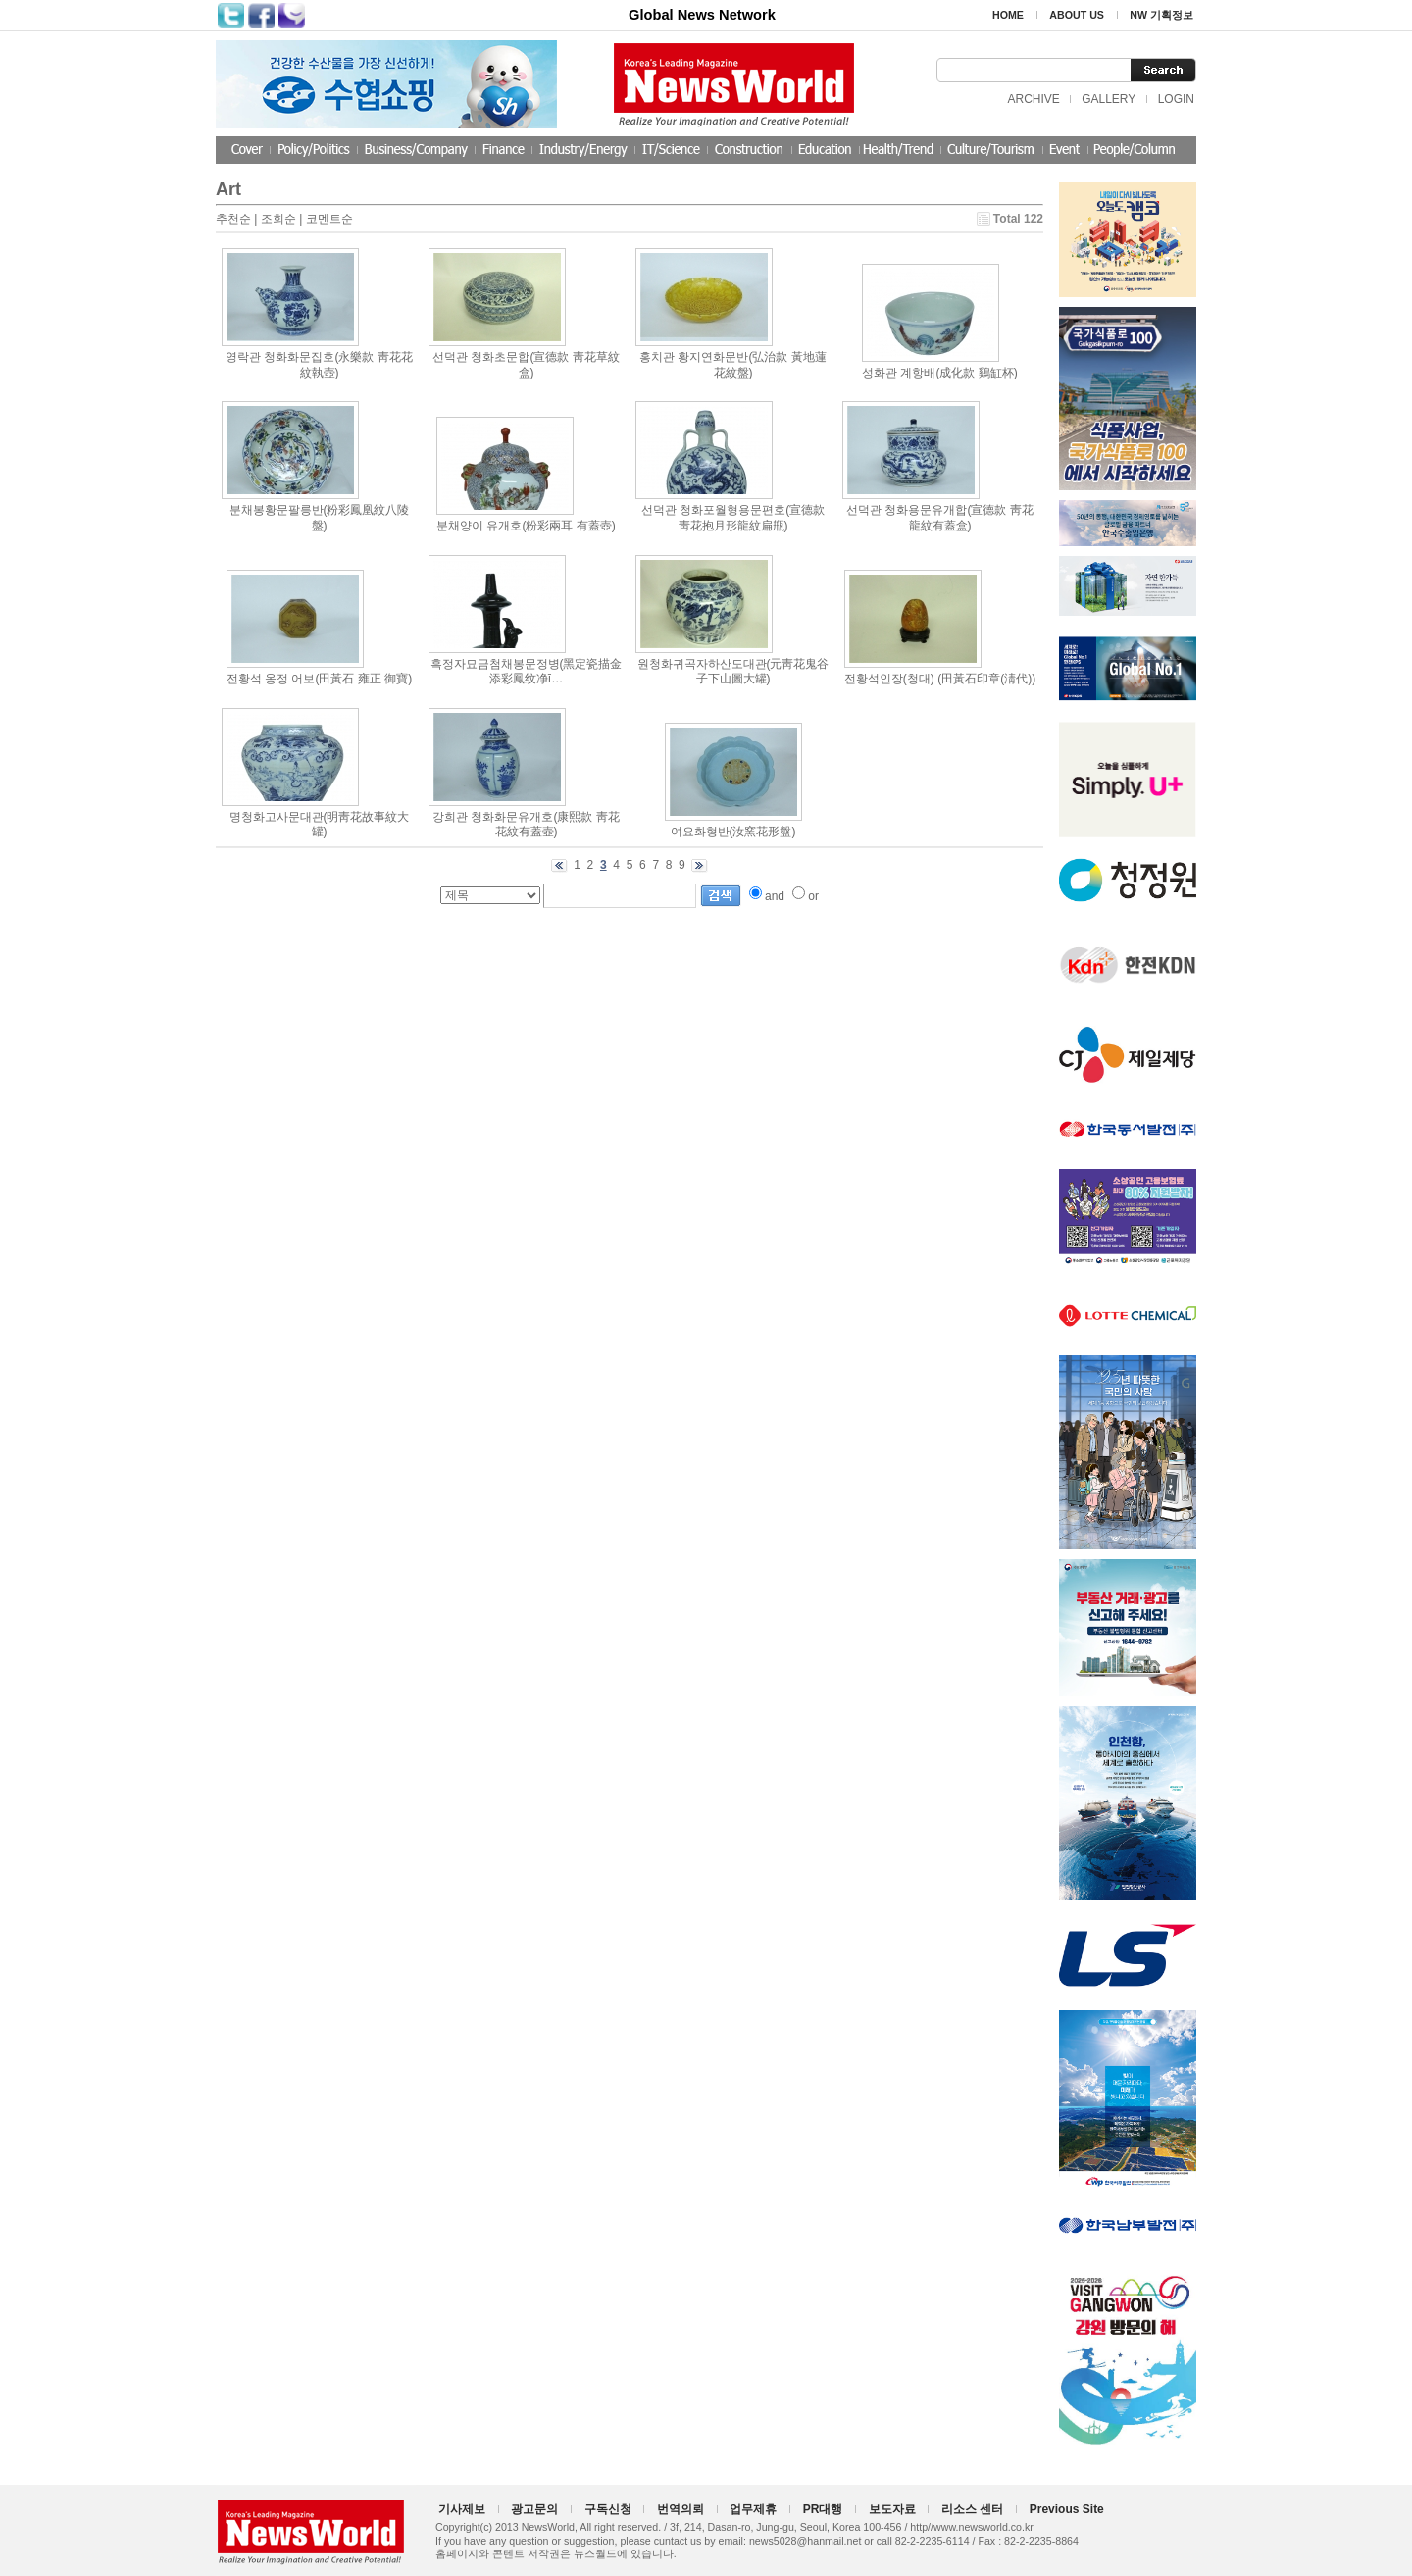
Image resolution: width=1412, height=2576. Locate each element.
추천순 (233, 219)
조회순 (278, 219)
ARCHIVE (1033, 99)
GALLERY (1108, 99)
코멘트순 (329, 219)
